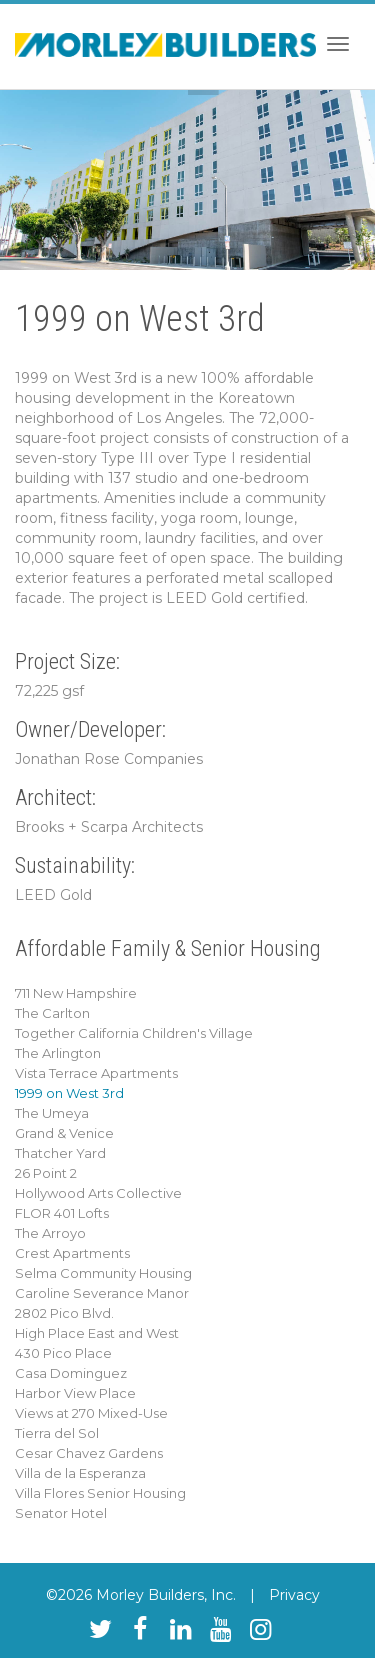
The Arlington (58, 1053)
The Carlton (52, 1013)
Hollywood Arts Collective (98, 1193)
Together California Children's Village (134, 1033)
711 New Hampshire (76, 993)
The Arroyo (50, 1233)
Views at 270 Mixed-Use (91, 1413)
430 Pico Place (63, 1353)
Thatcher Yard (60, 1153)
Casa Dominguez (71, 1373)
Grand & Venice (64, 1133)
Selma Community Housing (103, 1273)
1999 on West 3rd (69, 1093)
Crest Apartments (72, 1253)
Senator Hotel (61, 1513)
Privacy (294, 1595)
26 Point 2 (46, 1173)
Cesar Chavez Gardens (89, 1453)
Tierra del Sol (57, 1433)
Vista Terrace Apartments (96, 1073)
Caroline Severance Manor (102, 1293)
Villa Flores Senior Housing (100, 1493)
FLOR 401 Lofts (62, 1213)
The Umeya (52, 1113)
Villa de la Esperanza (80, 1473)
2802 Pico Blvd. (64, 1313)
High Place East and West (97, 1333)
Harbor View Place (75, 1393)
